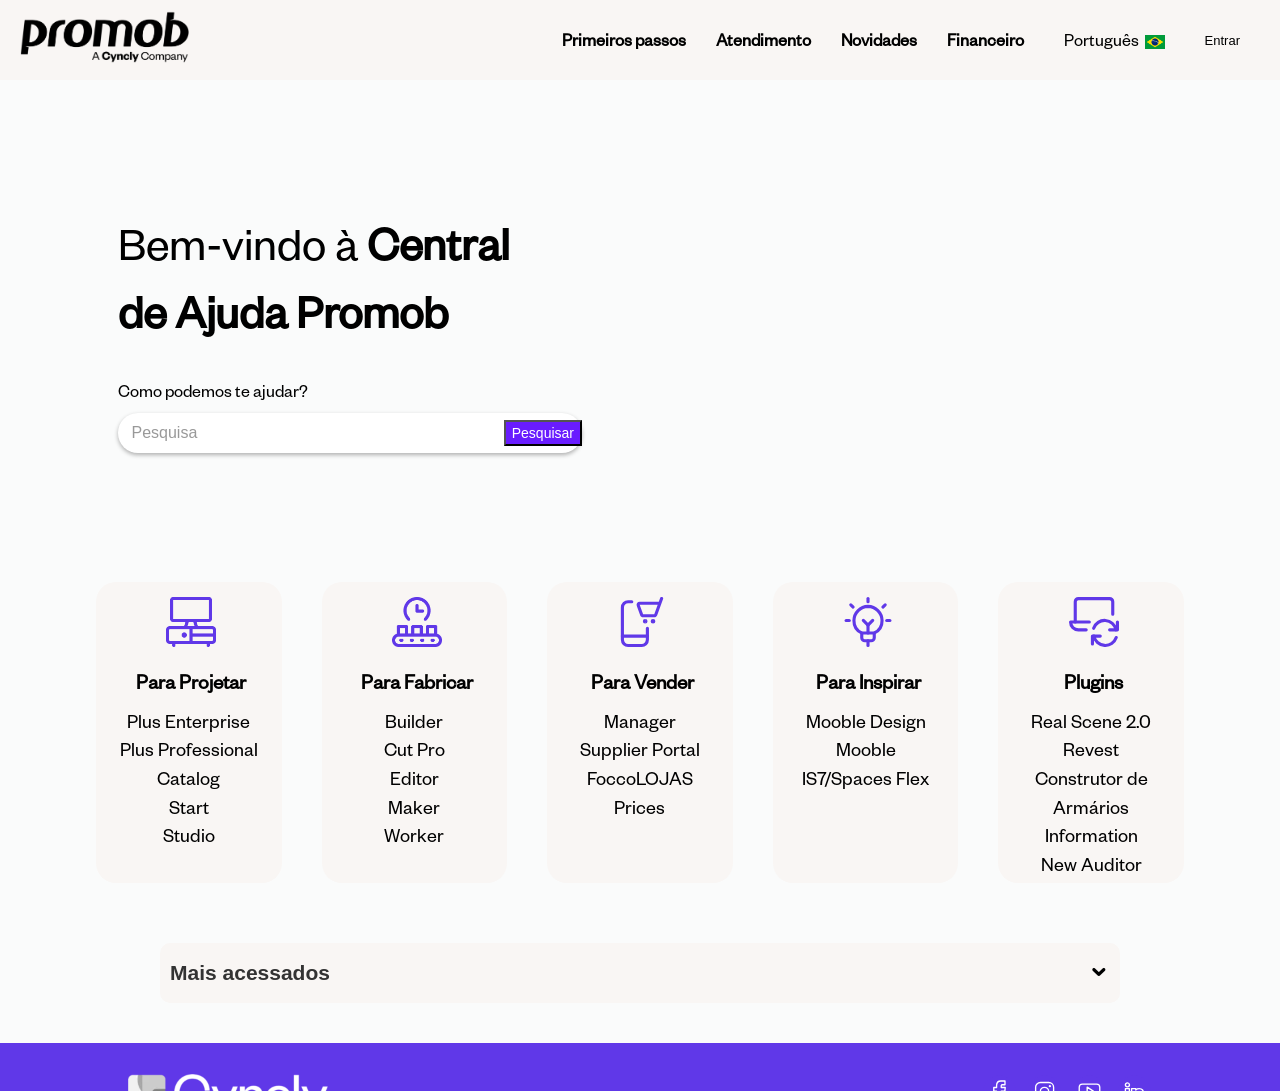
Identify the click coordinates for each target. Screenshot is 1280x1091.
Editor (414, 777)
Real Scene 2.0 (1091, 720)
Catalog (188, 777)
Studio (189, 834)
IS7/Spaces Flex (865, 777)
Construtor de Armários (1091, 792)
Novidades (879, 39)
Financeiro (985, 39)
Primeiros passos (624, 39)
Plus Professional (189, 748)
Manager (640, 720)
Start (189, 806)
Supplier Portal (640, 748)
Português (1114, 39)
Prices (639, 806)
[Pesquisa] (315, 433)
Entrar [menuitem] (1222, 40)
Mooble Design (866, 720)
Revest (1091, 748)
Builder (414, 720)
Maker (414, 806)
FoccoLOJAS (640, 777)
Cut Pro (414, 748)
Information (1091, 834)
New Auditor (1091, 863)
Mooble (866, 748)
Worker (414, 834)
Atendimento (763, 39)
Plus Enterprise (188, 720)
